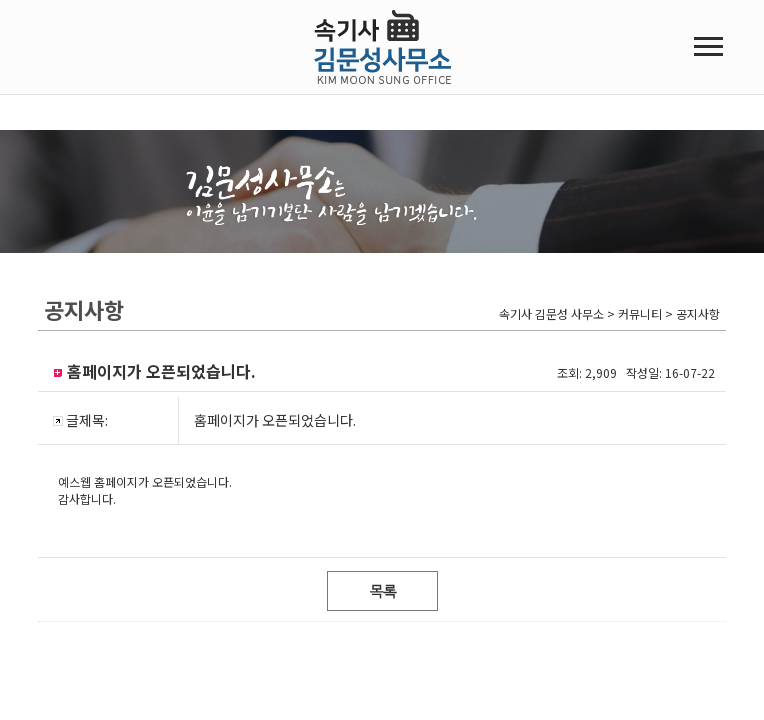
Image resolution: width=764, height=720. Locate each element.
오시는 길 (68, 332)
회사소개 (66, 212)
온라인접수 (439, 212)
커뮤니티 (610, 212)
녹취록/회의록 (248, 212)
